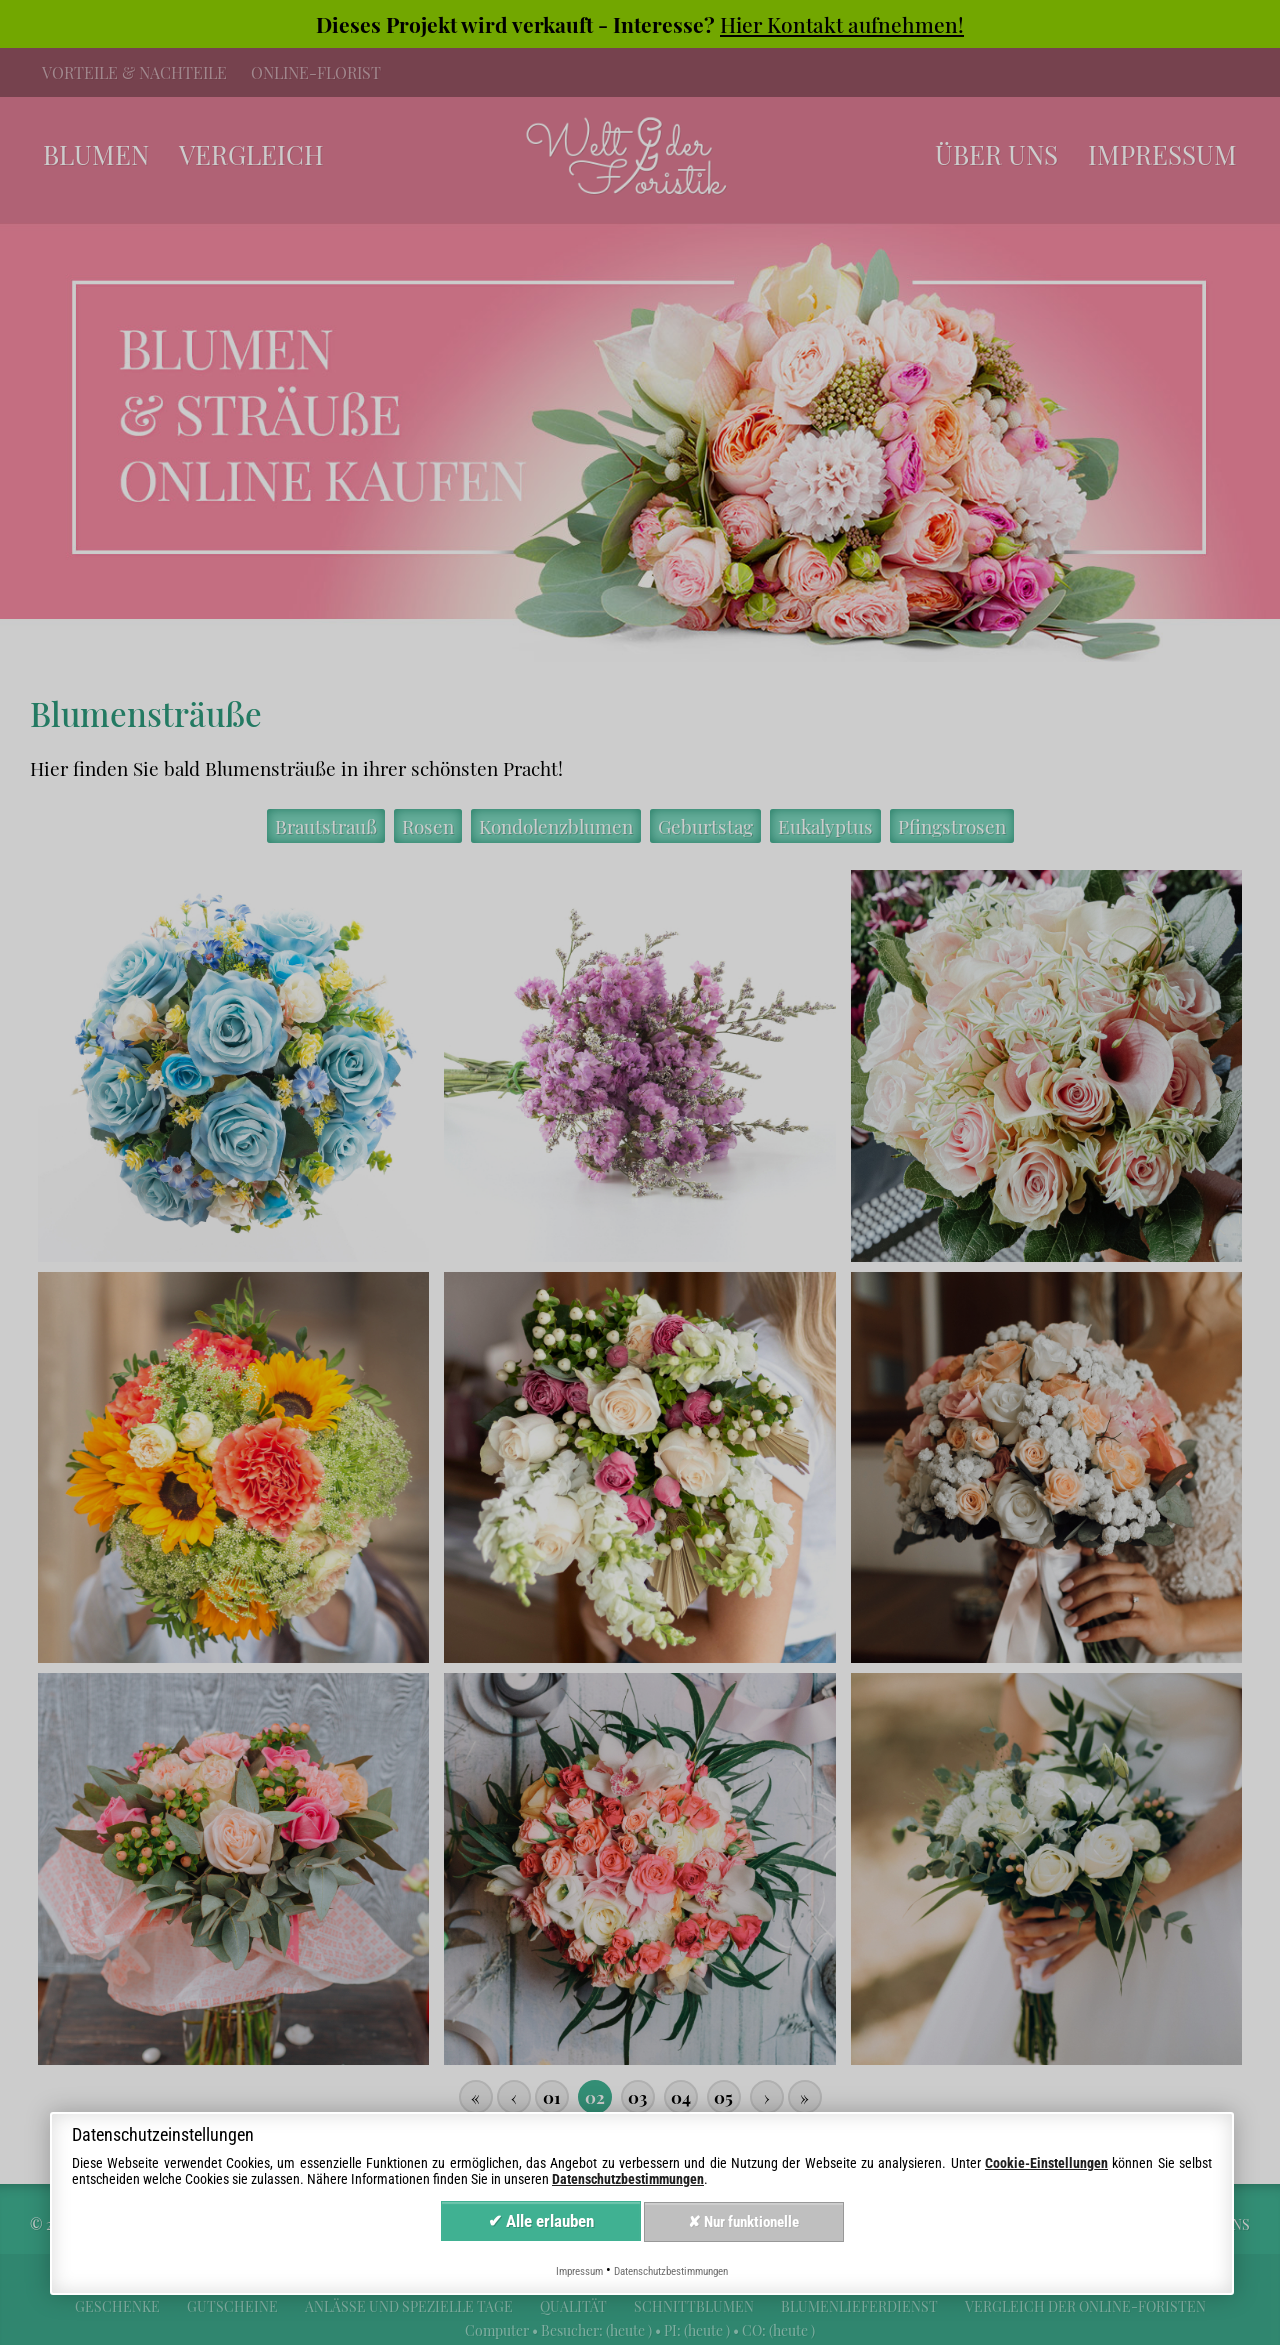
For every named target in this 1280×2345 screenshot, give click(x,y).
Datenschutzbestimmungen (628, 2179)
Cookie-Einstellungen (1046, 2163)
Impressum (579, 2271)
